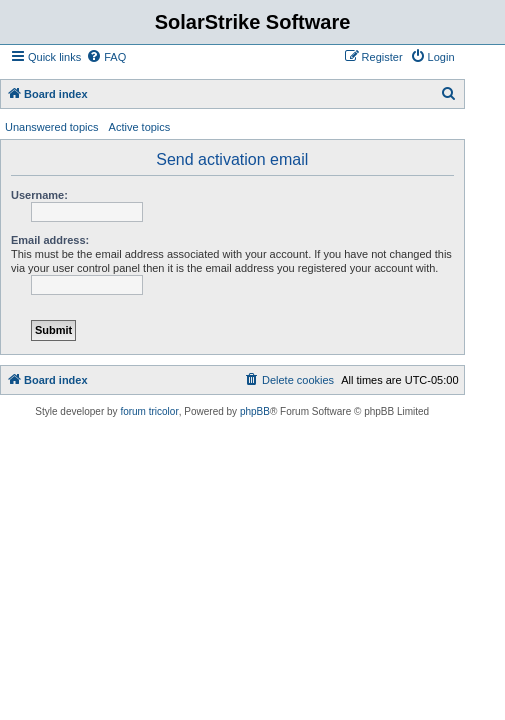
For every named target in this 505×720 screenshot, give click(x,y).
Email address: (50, 240)
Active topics (140, 127)
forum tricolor (149, 411)
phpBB (255, 411)
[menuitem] (106, 57)
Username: (39, 195)
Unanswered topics (52, 127)
